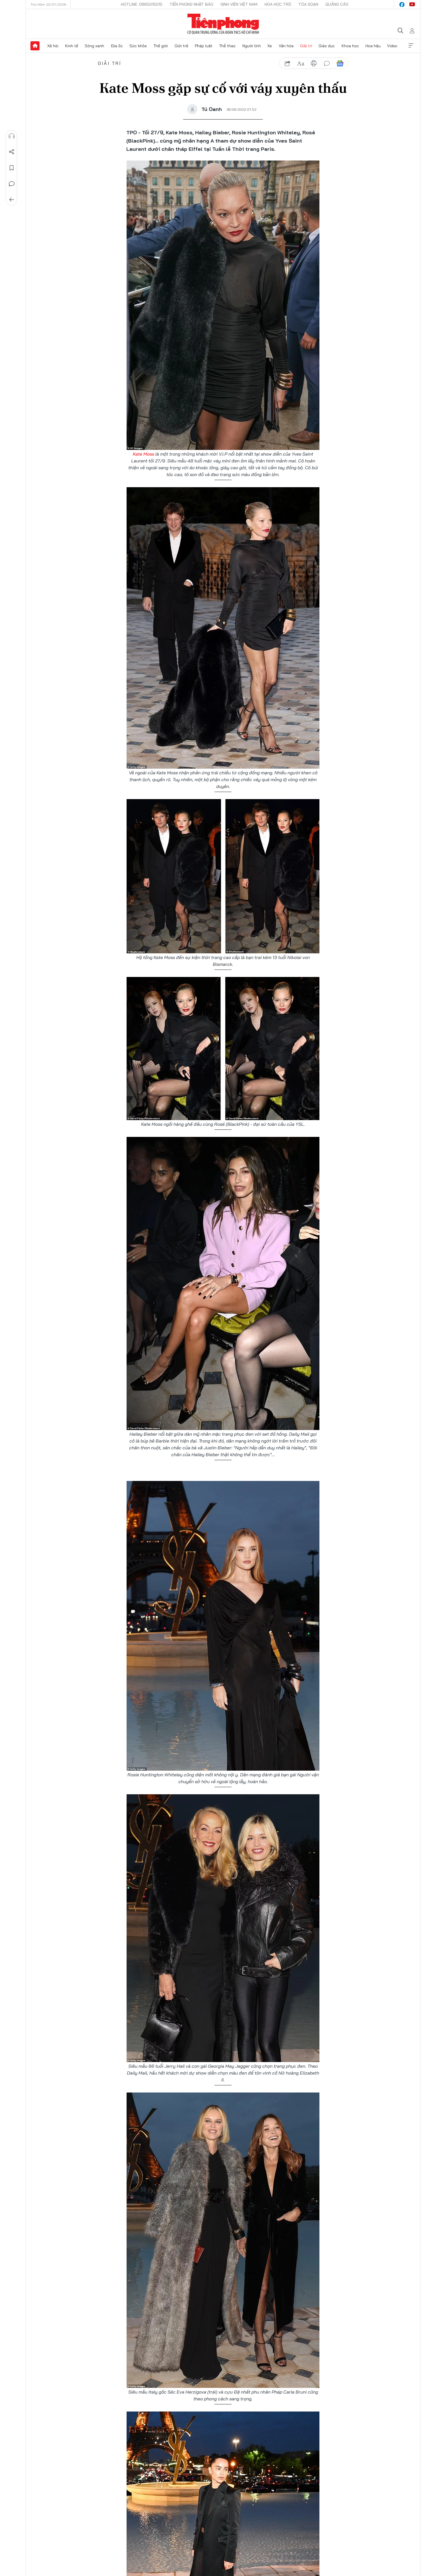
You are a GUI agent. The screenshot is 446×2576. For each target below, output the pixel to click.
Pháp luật (203, 45)
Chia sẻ (11, 152)
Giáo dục (327, 45)
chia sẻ (288, 63)
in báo (313, 63)
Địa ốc (117, 45)
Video (392, 45)
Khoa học (350, 45)
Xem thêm (411, 45)
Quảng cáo (336, 4)
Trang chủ (35, 45)
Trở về (11, 199)
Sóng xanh (94, 45)
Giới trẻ (181, 45)
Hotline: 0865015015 (141, 4)
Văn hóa (286, 45)
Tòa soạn (308, 4)
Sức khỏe (138, 45)
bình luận (326, 63)
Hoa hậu (373, 45)
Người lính (251, 45)
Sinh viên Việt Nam (238, 4)
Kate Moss (143, 454)
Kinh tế (71, 45)
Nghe (11, 136)
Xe (269, 45)
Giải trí (306, 45)
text (300, 63)
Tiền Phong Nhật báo (191, 4)
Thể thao (227, 45)
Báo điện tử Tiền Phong (223, 24)
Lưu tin (11, 167)
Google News (340, 63)
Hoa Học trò (278, 4)
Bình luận (11, 183)
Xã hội (52, 45)
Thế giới (160, 45)
